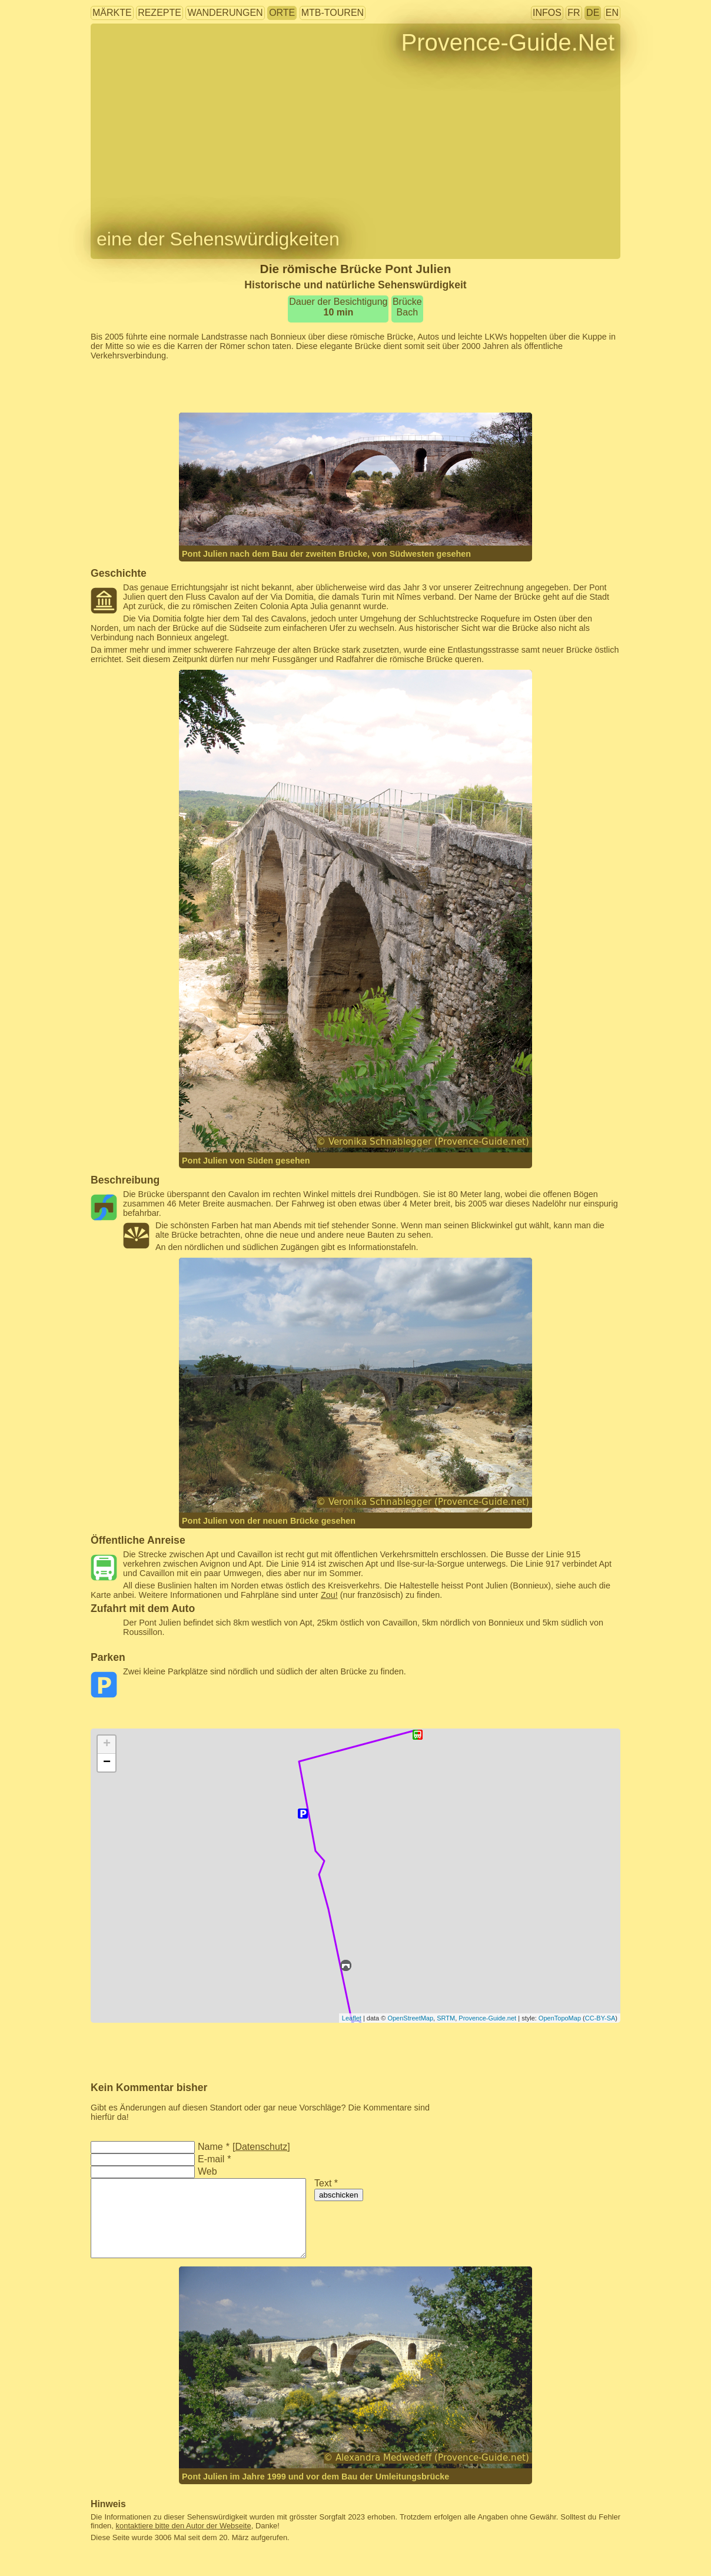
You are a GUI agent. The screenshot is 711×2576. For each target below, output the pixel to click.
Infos (547, 13)
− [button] (107, 1762)
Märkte (112, 13)
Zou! (329, 1595)
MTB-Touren (332, 13)
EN (612, 13)
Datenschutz (261, 2147)
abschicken (338, 2195)
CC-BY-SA (600, 2018)
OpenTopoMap (560, 2018)
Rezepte (159, 13)
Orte (282, 13)
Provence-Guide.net (487, 2018)
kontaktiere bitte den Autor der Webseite (183, 2525)
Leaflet (351, 2018)
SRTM (446, 2018)
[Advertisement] (355, 386)
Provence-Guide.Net (507, 42)
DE (592, 13)
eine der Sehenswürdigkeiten (218, 239)
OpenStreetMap (410, 2018)
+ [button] (107, 1744)
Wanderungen (225, 13)
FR (573, 13)
